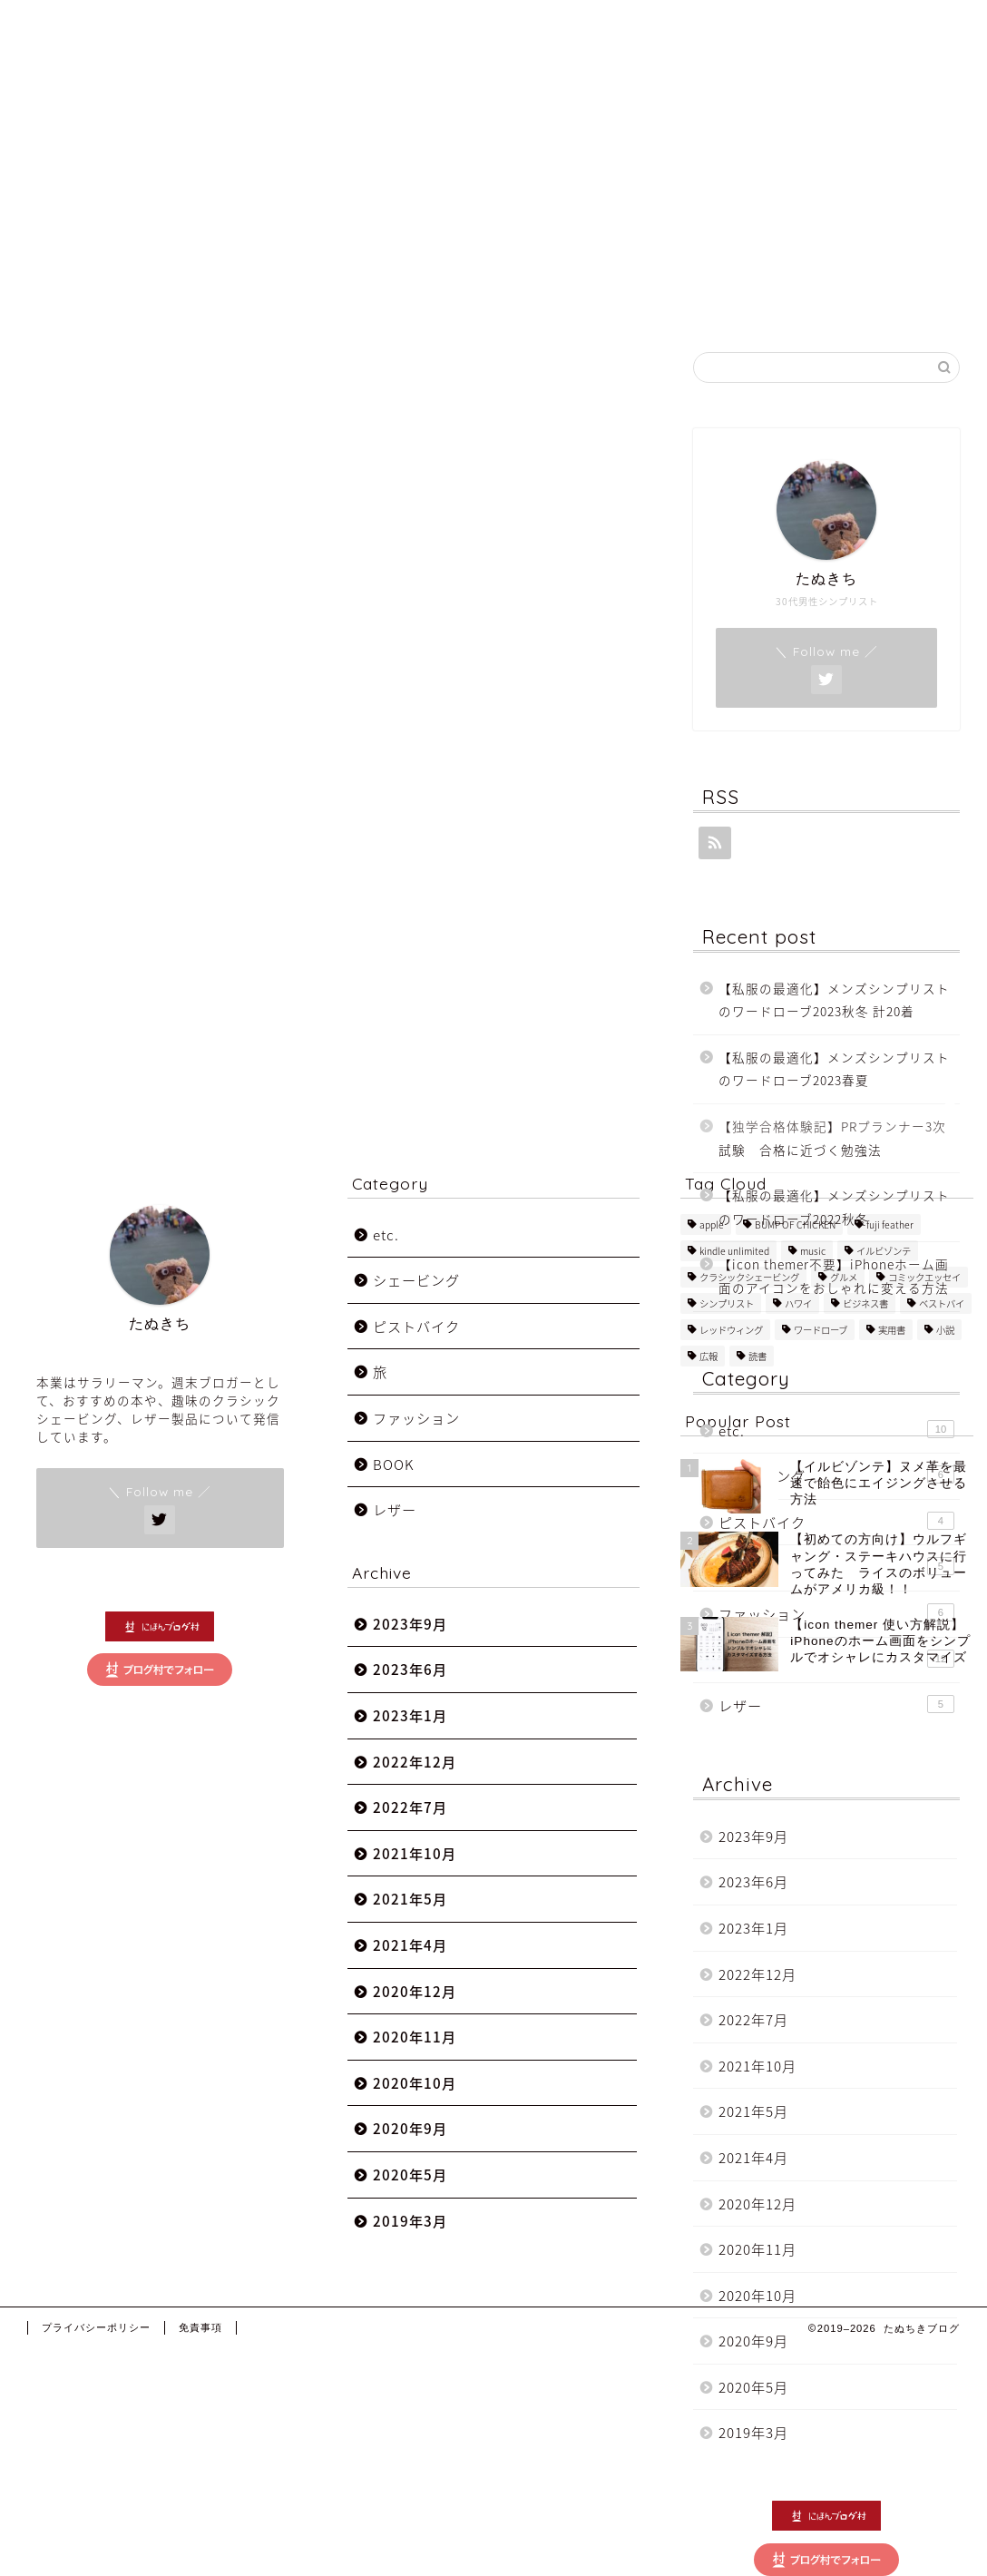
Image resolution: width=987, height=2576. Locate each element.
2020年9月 (753, 2340)
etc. (836, 1430)
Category (795, 28)
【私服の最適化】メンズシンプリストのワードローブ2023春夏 (834, 1069)
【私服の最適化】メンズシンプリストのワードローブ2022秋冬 (834, 1207)
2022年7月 (753, 2019)
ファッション (416, 1445)
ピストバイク (416, 1353)
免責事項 (200, 2354)
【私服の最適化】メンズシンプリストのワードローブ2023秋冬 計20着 (834, 1000)
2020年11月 (757, 2248)
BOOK (393, 1491)
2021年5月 (753, 2111)
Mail (877, 28)
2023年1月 (753, 1927)
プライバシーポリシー (96, 2354)
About (703, 28)
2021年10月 (757, 2065)
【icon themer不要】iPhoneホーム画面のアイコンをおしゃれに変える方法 (833, 1276)
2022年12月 (757, 1974)
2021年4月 (753, 2157)
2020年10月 (757, 2295)
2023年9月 (753, 1836)
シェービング (836, 1475)
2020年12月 (757, 2203)
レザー (836, 1705)
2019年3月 (753, 2432)
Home (625, 28)
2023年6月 (753, 1881)
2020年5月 (753, 2386)
